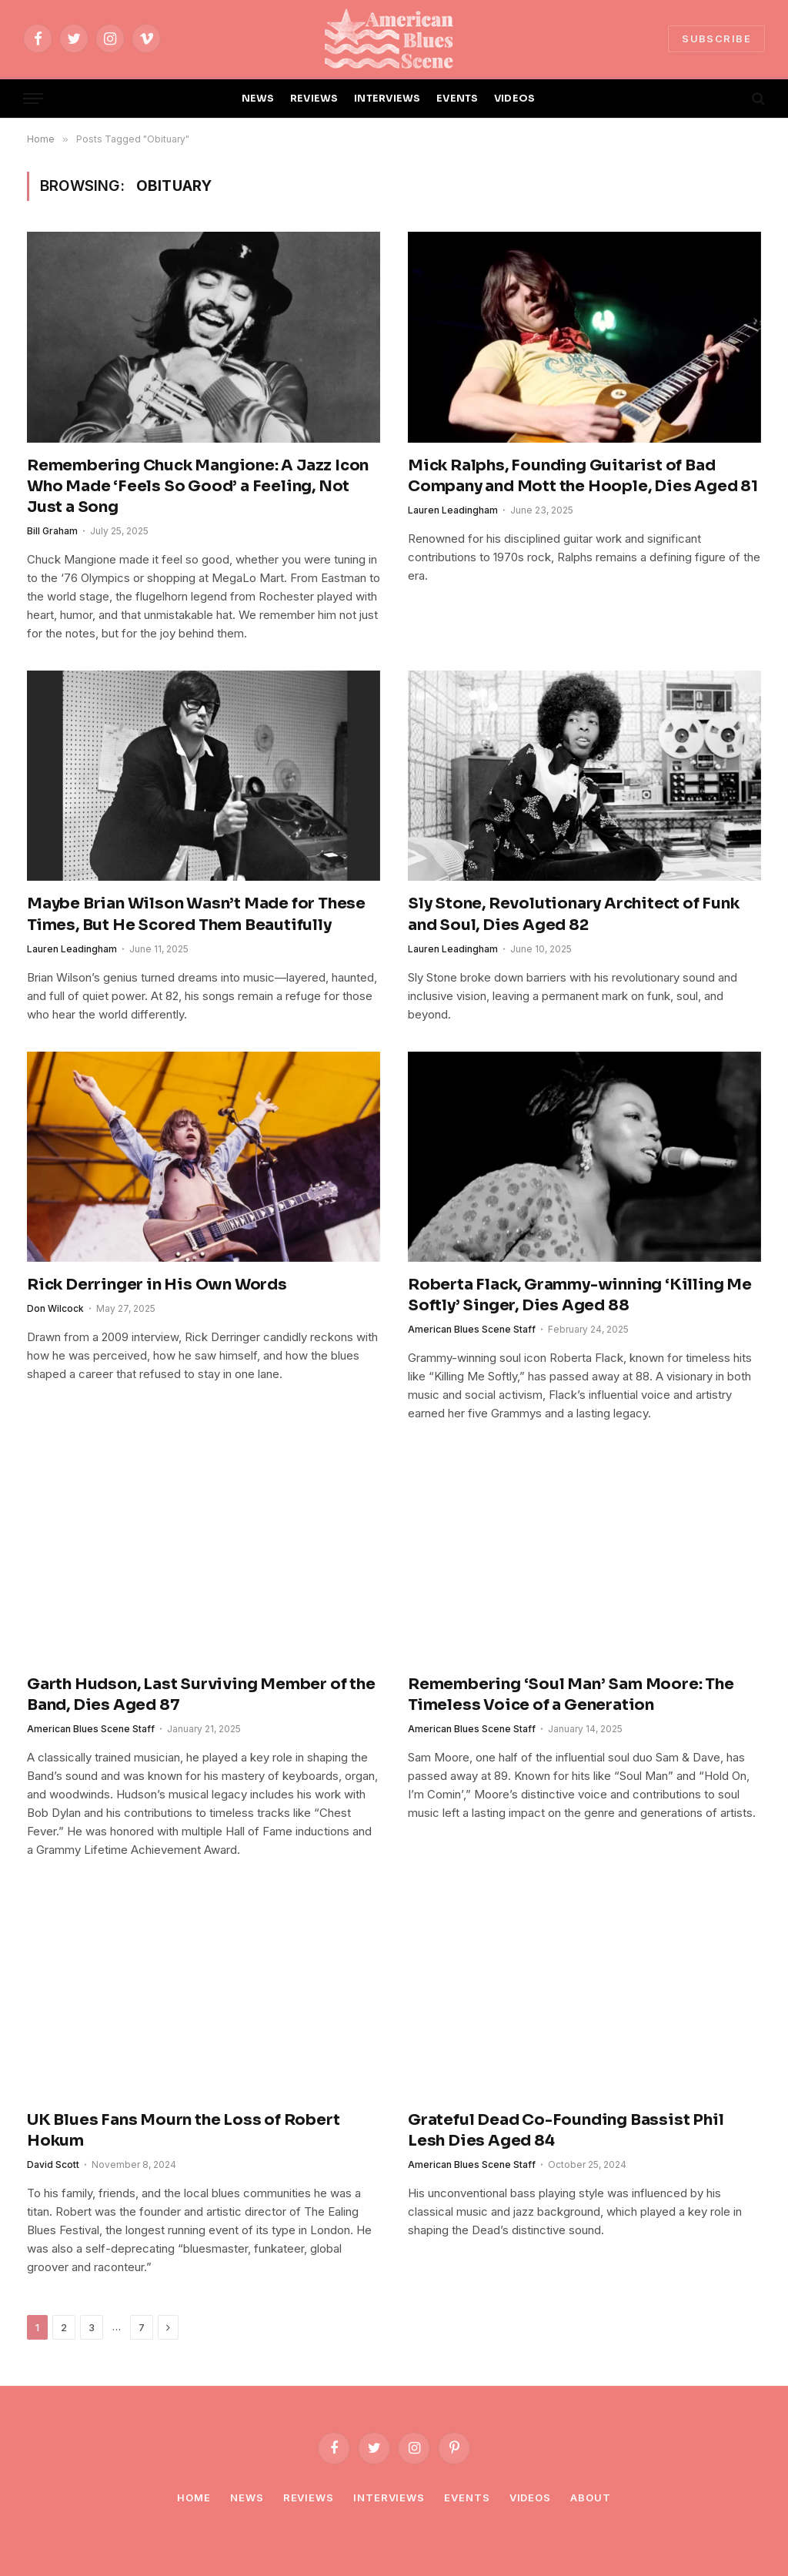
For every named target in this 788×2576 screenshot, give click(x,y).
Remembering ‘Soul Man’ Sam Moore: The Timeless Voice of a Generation (571, 1694)
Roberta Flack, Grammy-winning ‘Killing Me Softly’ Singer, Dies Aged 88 (580, 1295)
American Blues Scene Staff (472, 1329)
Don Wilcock (55, 1308)
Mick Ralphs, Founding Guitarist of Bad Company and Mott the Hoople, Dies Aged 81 (583, 476)
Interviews (389, 2497)
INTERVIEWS (387, 98)
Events (466, 2497)
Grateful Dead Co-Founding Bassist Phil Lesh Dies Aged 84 (565, 2130)
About (590, 2497)
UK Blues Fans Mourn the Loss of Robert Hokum (183, 2130)
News (247, 2497)
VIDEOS (515, 98)
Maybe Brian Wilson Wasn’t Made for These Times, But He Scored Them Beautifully (196, 914)
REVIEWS (314, 98)
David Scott (53, 2164)
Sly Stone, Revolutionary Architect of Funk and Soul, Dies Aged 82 (574, 914)
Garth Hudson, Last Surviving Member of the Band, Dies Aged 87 (201, 1694)
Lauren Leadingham (453, 510)
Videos (530, 2497)
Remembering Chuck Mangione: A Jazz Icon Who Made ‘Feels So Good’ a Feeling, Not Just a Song (198, 486)
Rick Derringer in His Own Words (157, 1284)
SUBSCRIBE (716, 38)
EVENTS (457, 98)
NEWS (258, 98)
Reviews (308, 2497)
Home (194, 2497)
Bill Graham (52, 531)
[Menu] (33, 99)
